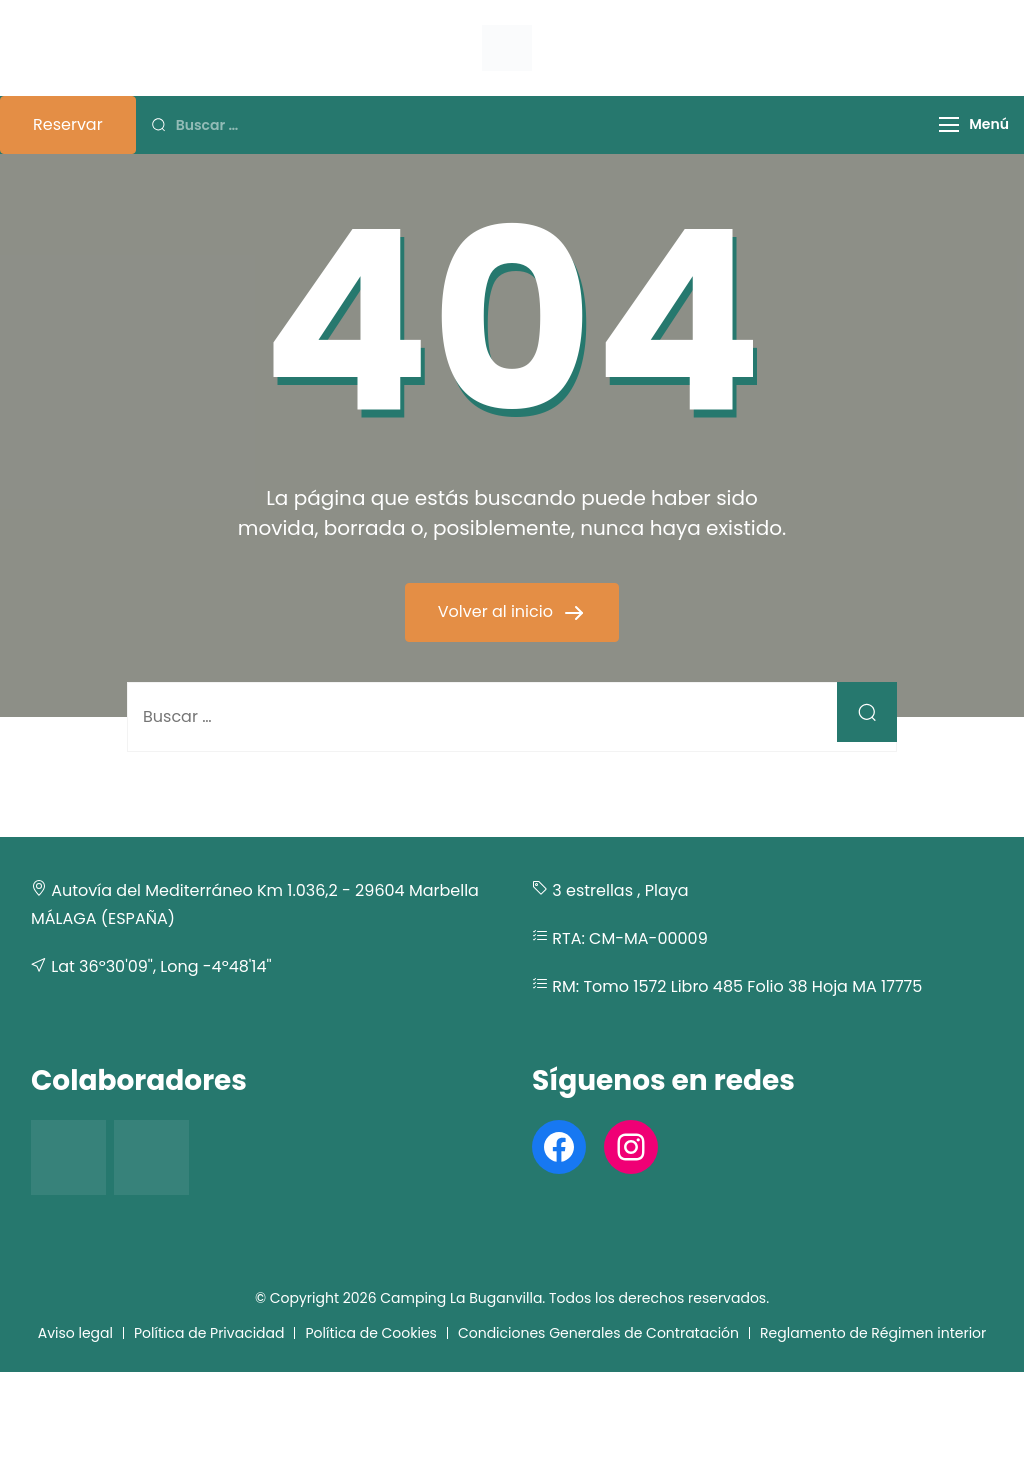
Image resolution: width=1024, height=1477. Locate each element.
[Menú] (949, 124)
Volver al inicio (497, 611)
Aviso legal (75, 1333)
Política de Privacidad (209, 1333)
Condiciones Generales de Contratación (598, 1333)
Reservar (68, 124)
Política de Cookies (370, 1333)
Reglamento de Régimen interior (873, 1333)
